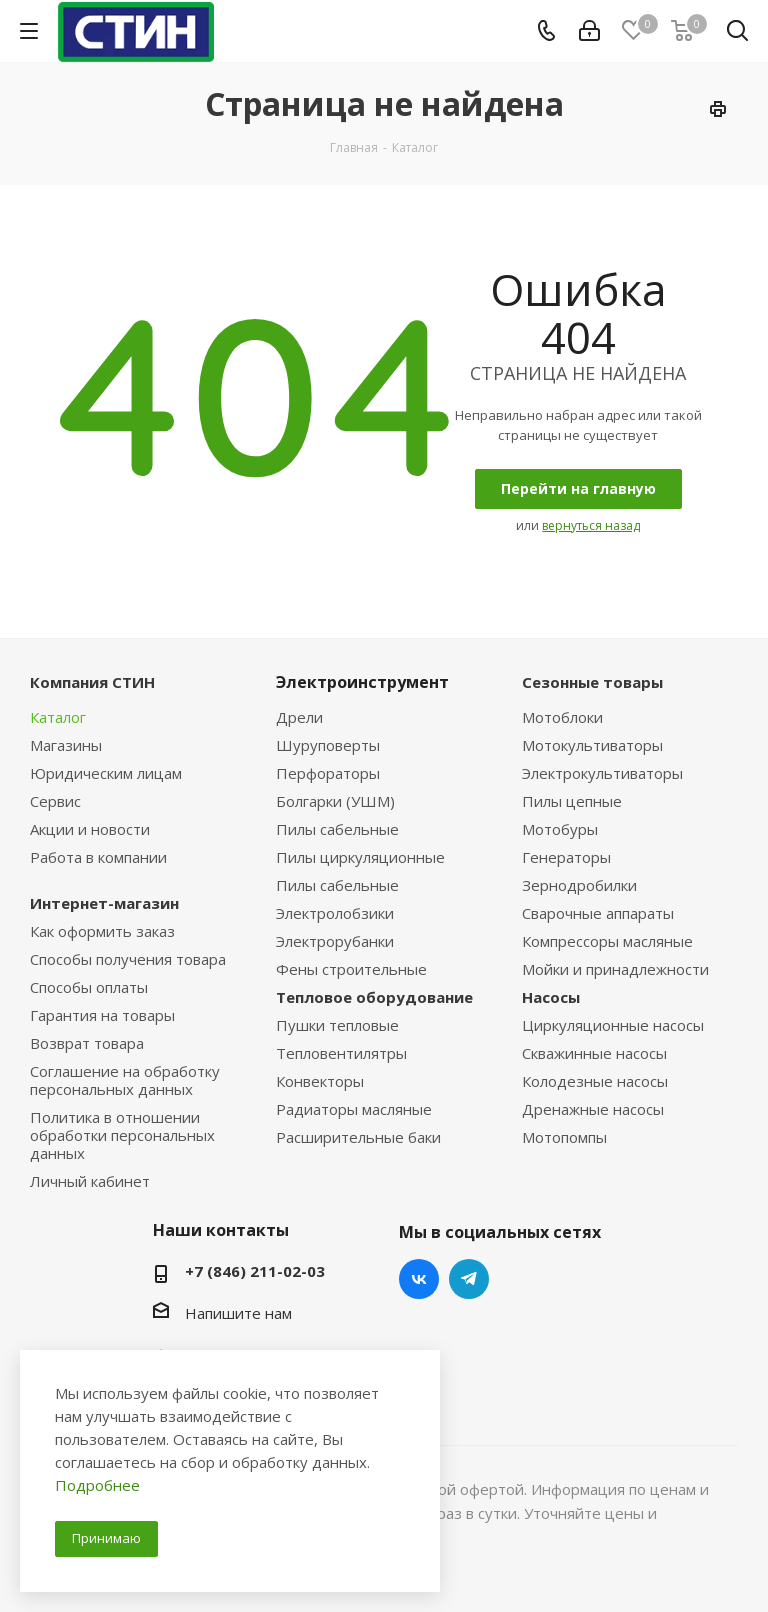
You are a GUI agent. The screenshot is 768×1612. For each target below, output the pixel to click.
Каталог (58, 717)
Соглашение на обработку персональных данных (125, 1080)
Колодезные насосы (595, 1081)
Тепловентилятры (341, 1053)
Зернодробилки (579, 885)
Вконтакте (419, 1279)
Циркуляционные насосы (613, 1025)
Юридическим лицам (106, 773)
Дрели (299, 717)
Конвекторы (320, 1081)
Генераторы (566, 857)
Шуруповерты (328, 745)
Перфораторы (328, 773)
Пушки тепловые (337, 1025)
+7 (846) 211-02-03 (255, 1271)
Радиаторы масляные (354, 1109)
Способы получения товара (128, 959)
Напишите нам (238, 1313)
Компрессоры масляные (607, 941)
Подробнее (97, 1485)
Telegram (469, 1279)
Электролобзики (335, 913)
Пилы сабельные (337, 829)
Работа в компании (98, 857)
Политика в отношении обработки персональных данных (122, 1135)
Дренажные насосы (593, 1109)
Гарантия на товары (102, 1015)
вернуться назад (591, 525)
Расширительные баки (358, 1137)
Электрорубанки (335, 941)
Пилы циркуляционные (360, 857)
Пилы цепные (572, 801)
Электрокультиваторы (602, 773)
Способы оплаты (89, 987)
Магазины (66, 745)
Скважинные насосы (594, 1053)
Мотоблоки (562, 717)
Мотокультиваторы (592, 745)
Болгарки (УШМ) (335, 801)
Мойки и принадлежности (615, 969)
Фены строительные (351, 969)
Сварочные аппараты (598, 913)
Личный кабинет (90, 1181)
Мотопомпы (564, 1137)
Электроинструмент (362, 682)
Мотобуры (560, 829)
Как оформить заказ (102, 931)
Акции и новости (90, 829)
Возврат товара (87, 1043)
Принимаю (106, 1538)
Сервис (55, 801)
